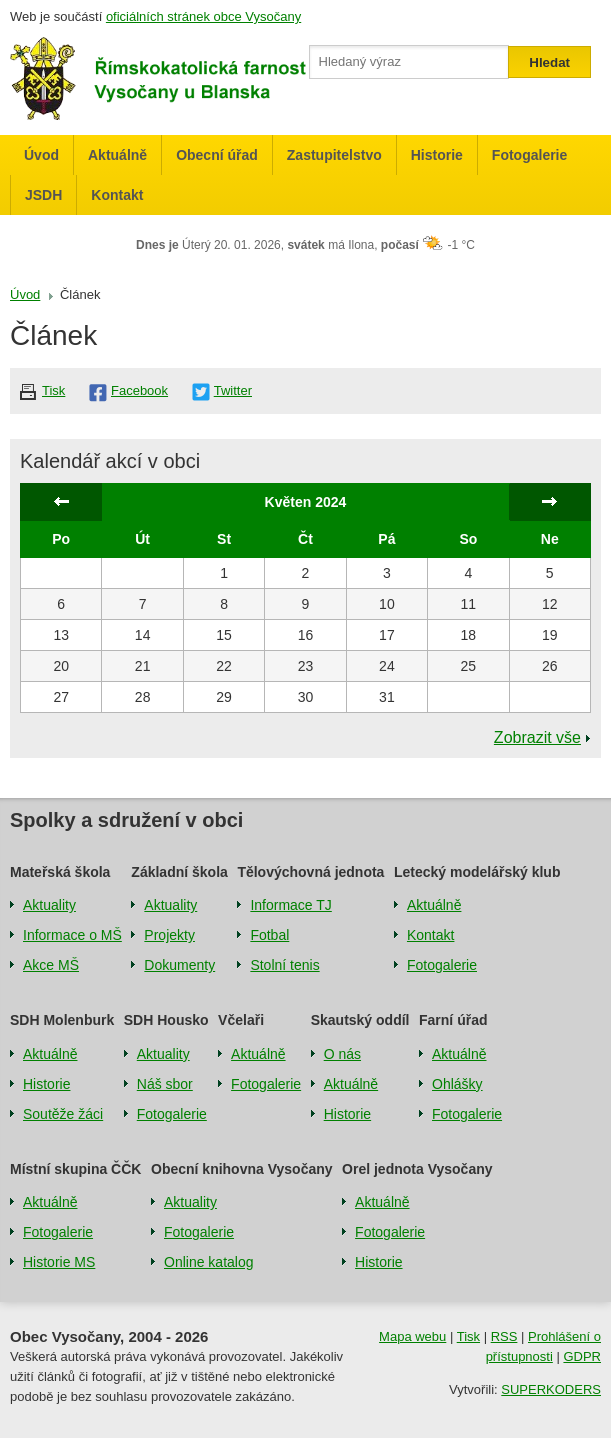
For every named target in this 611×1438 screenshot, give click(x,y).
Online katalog (209, 1262)
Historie (437, 155)
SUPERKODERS (551, 1389)
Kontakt (117, 195)
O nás (342, 1054)
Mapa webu (412, 1336)
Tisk (53, 390)
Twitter (233, 390)
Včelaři (241, 1020)
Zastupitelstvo (334, 155)
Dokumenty (179, 965)
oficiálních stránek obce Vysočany (203, 16)
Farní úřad (453, 1020)
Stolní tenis (284, 965)
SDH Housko (166, 1020)
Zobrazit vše (537, 737)
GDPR (582, 1356)
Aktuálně (117, 155)
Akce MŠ (51, 965)
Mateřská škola (60, 872)
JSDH (43, 195)
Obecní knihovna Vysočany (242, 1169)
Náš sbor (165, 1084)
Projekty (169, 935)
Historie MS (59, 1262)
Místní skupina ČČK (75, 1169)
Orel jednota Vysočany (417, 1169)
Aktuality (49, 905)
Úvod (41, 155)
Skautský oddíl (360, 1020)
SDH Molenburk (62, 1020)
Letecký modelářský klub (477, 872)
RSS (504, 1336)
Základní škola (179, 872)
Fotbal (269, 935)
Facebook (139, 390)
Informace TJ (290, 905)
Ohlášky (457, 1084)
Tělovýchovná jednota (310, 872)
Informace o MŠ (72, 935)
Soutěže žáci (63, 1114)
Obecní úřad (217, 155)
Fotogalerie (529, 155)
